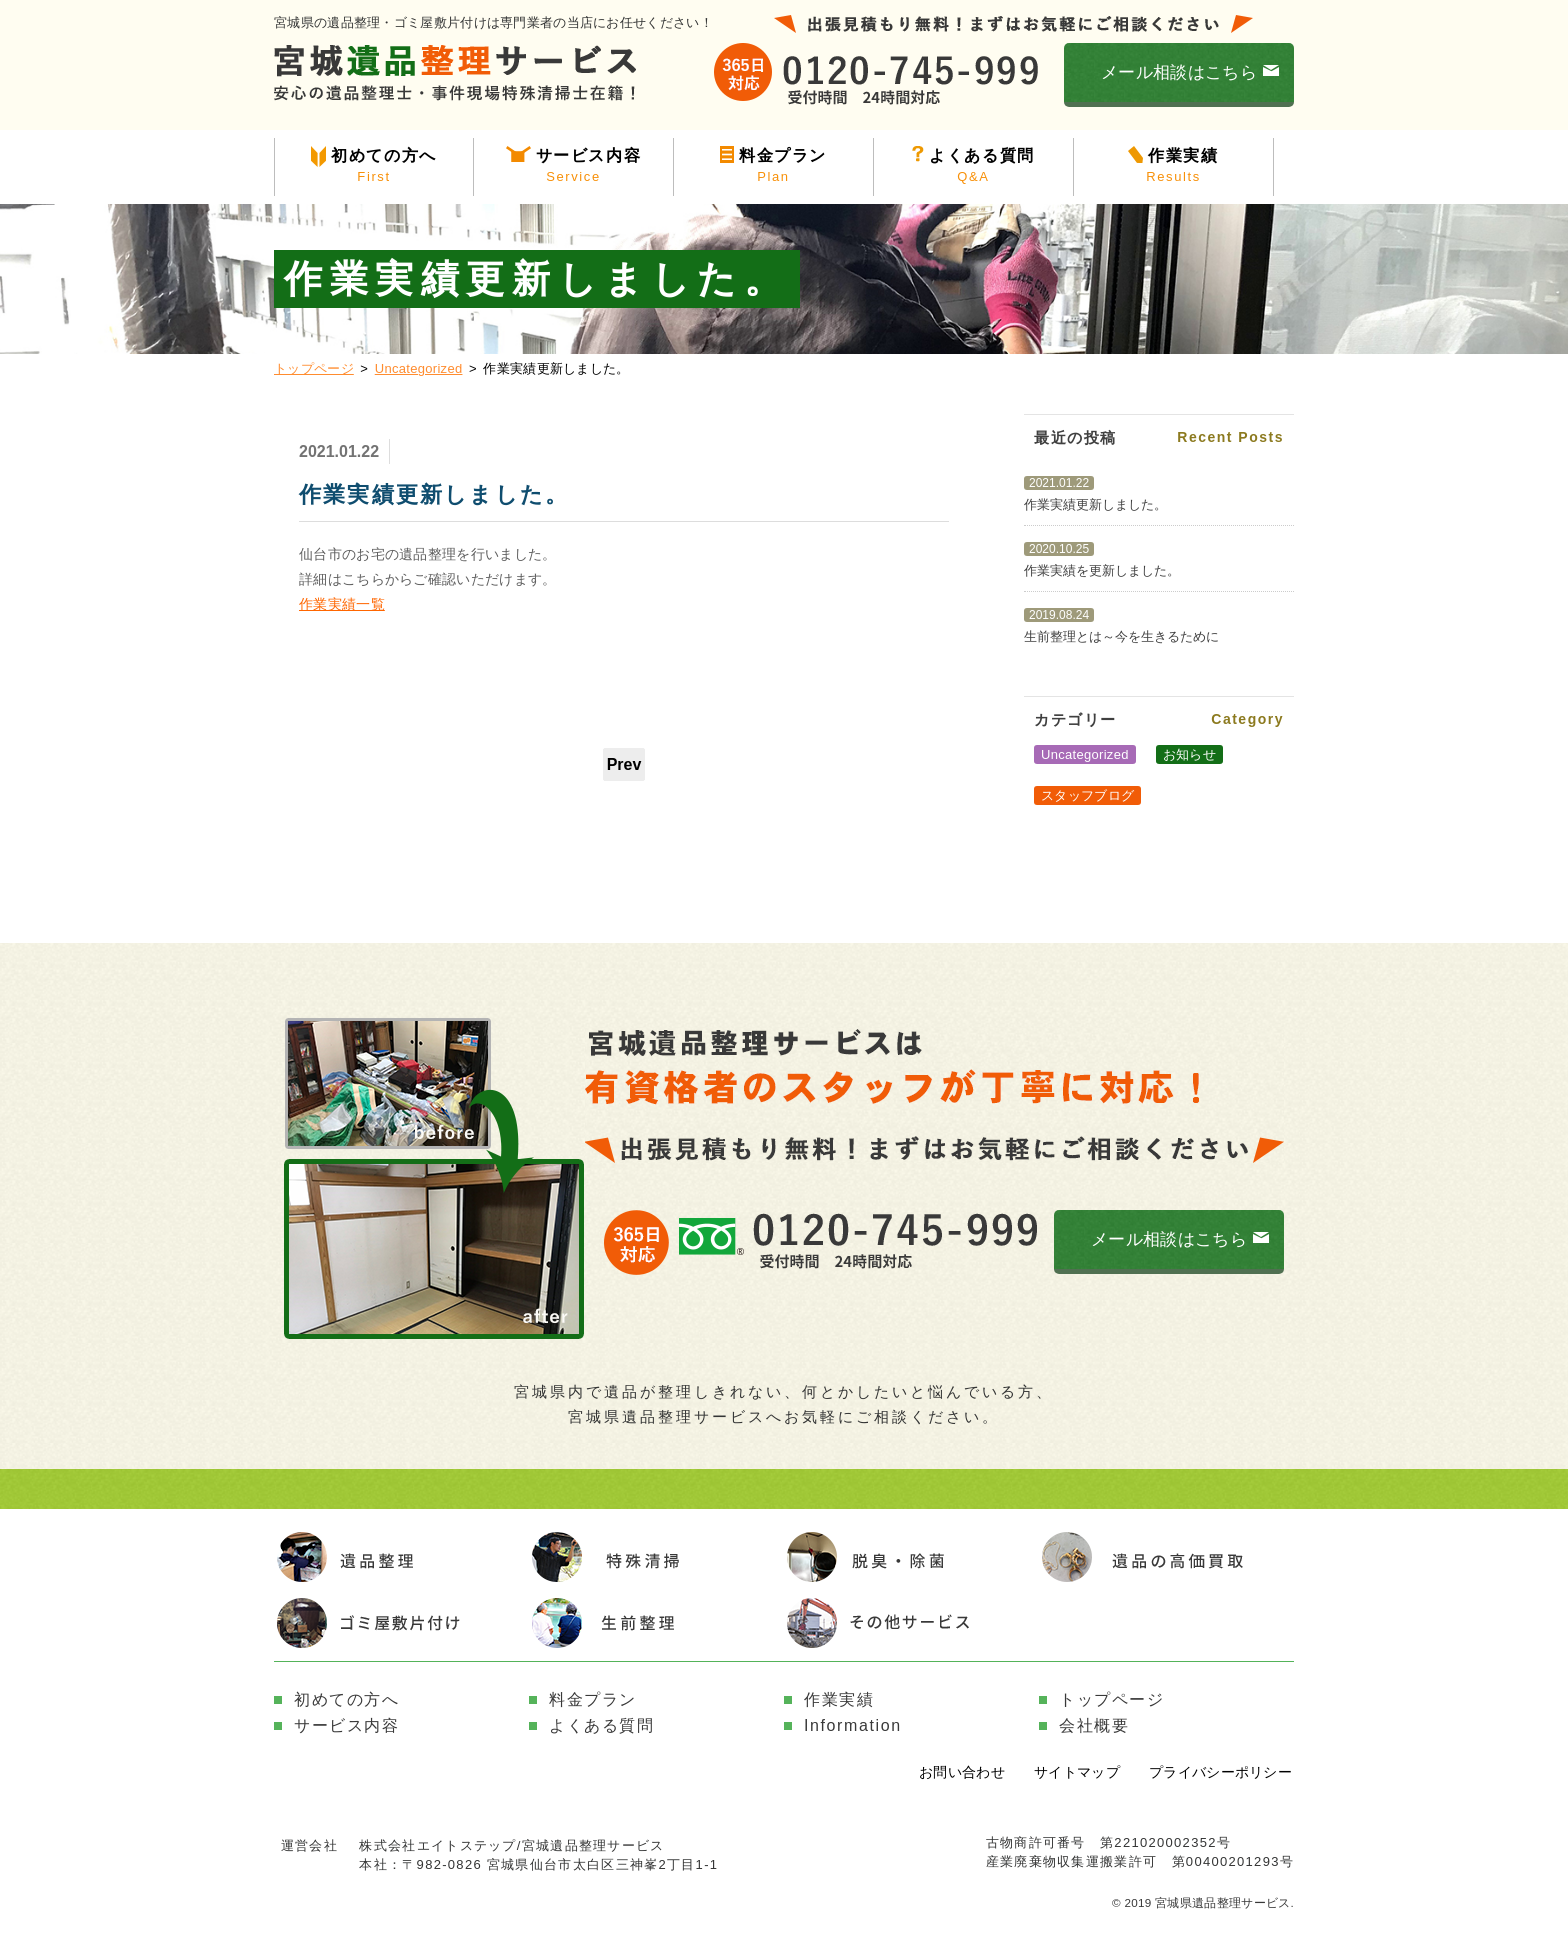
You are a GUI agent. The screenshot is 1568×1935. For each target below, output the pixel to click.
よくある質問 (973, 167)
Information (853, 1725)
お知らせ (1189, 754)
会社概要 (1094, 1725)
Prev (624, 764)
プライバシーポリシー (1220, 1772)
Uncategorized (419, 368)
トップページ (314, 368)
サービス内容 (573, 167)
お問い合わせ (962, 1772)
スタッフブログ (1087, 795)
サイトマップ (1077, 1772)
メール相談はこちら (1179, 72)
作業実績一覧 (342, 604)
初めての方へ (374, 167)
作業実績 (1173, 167)
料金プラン (773, 167)
